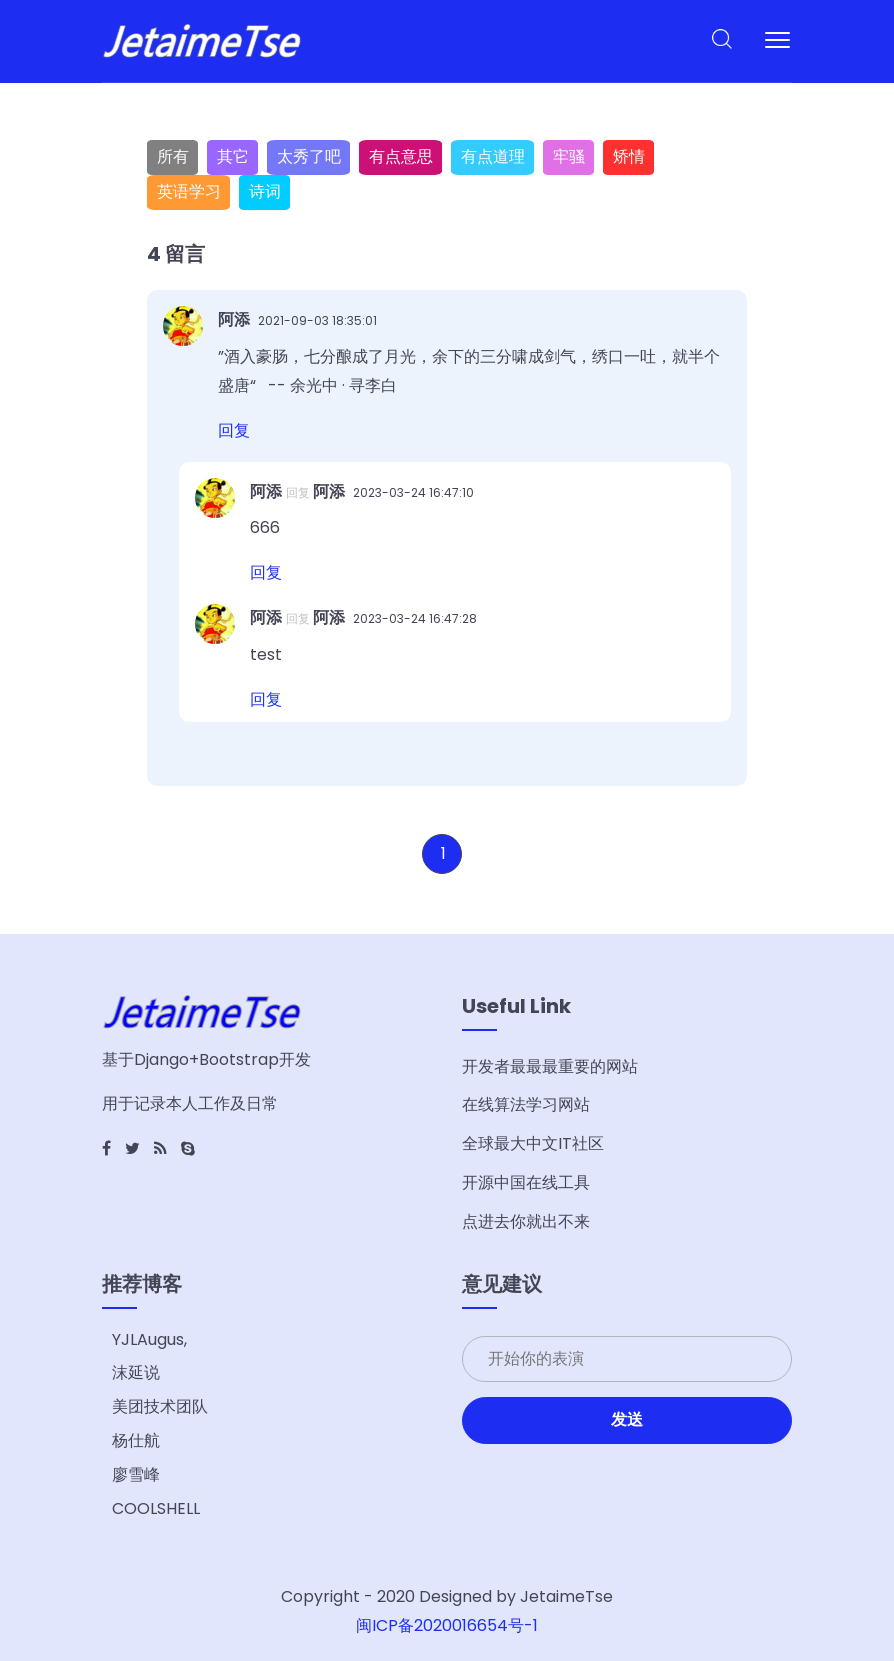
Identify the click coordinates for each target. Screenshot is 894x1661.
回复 (234, 430)
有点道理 (493, 156)
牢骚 (569, 156)
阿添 (236, 319)
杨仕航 (136, 1440)
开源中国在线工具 (526, 1182)
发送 (627, 1419)
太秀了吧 (309, 156)
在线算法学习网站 (526, 1104)
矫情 (629, 156)
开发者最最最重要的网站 (550, 1066)
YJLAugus (148, 1339)
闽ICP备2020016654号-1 (447, 1625)
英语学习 (189, 191)
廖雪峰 (136, 1474)
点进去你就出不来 (526, 1221)
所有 (173, 156)
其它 (233, 156)
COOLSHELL (156, 1508)
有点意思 (401, 156)
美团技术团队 (160, 1406)
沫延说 (136, 1372)
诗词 (265, 191)
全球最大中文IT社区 (533, 1143)
